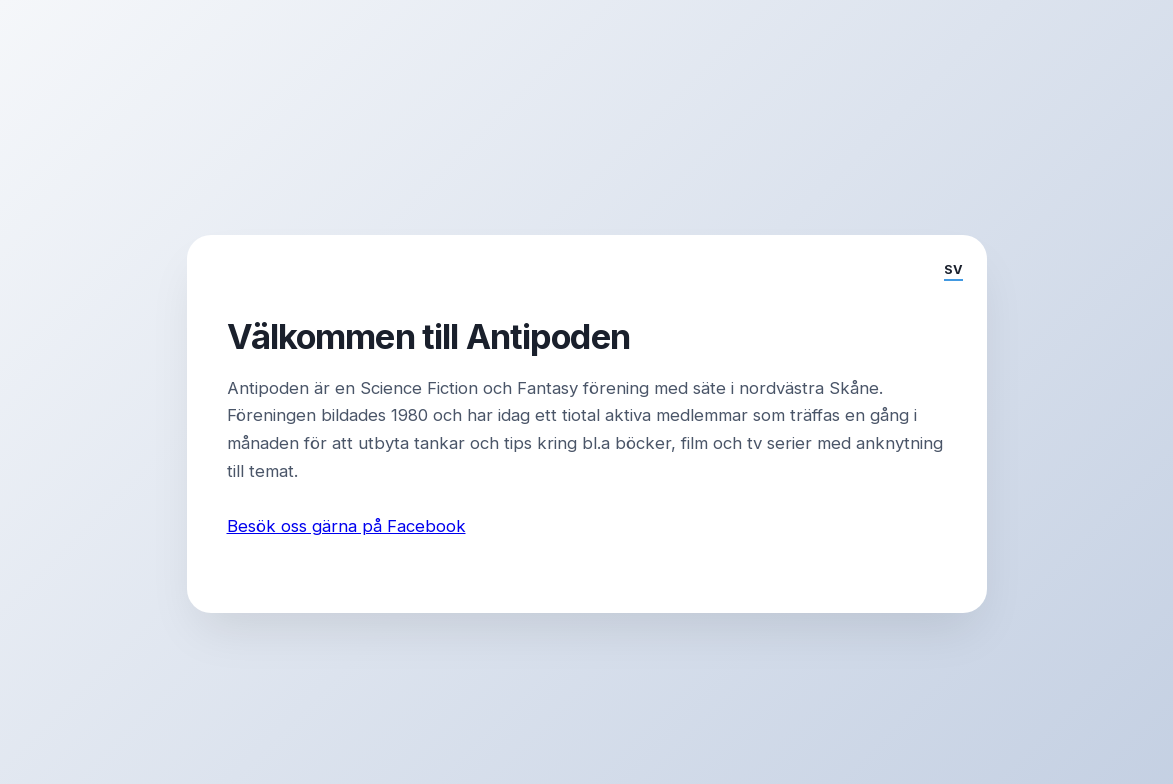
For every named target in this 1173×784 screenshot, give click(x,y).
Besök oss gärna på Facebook (346, 526)
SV (953, 269)
